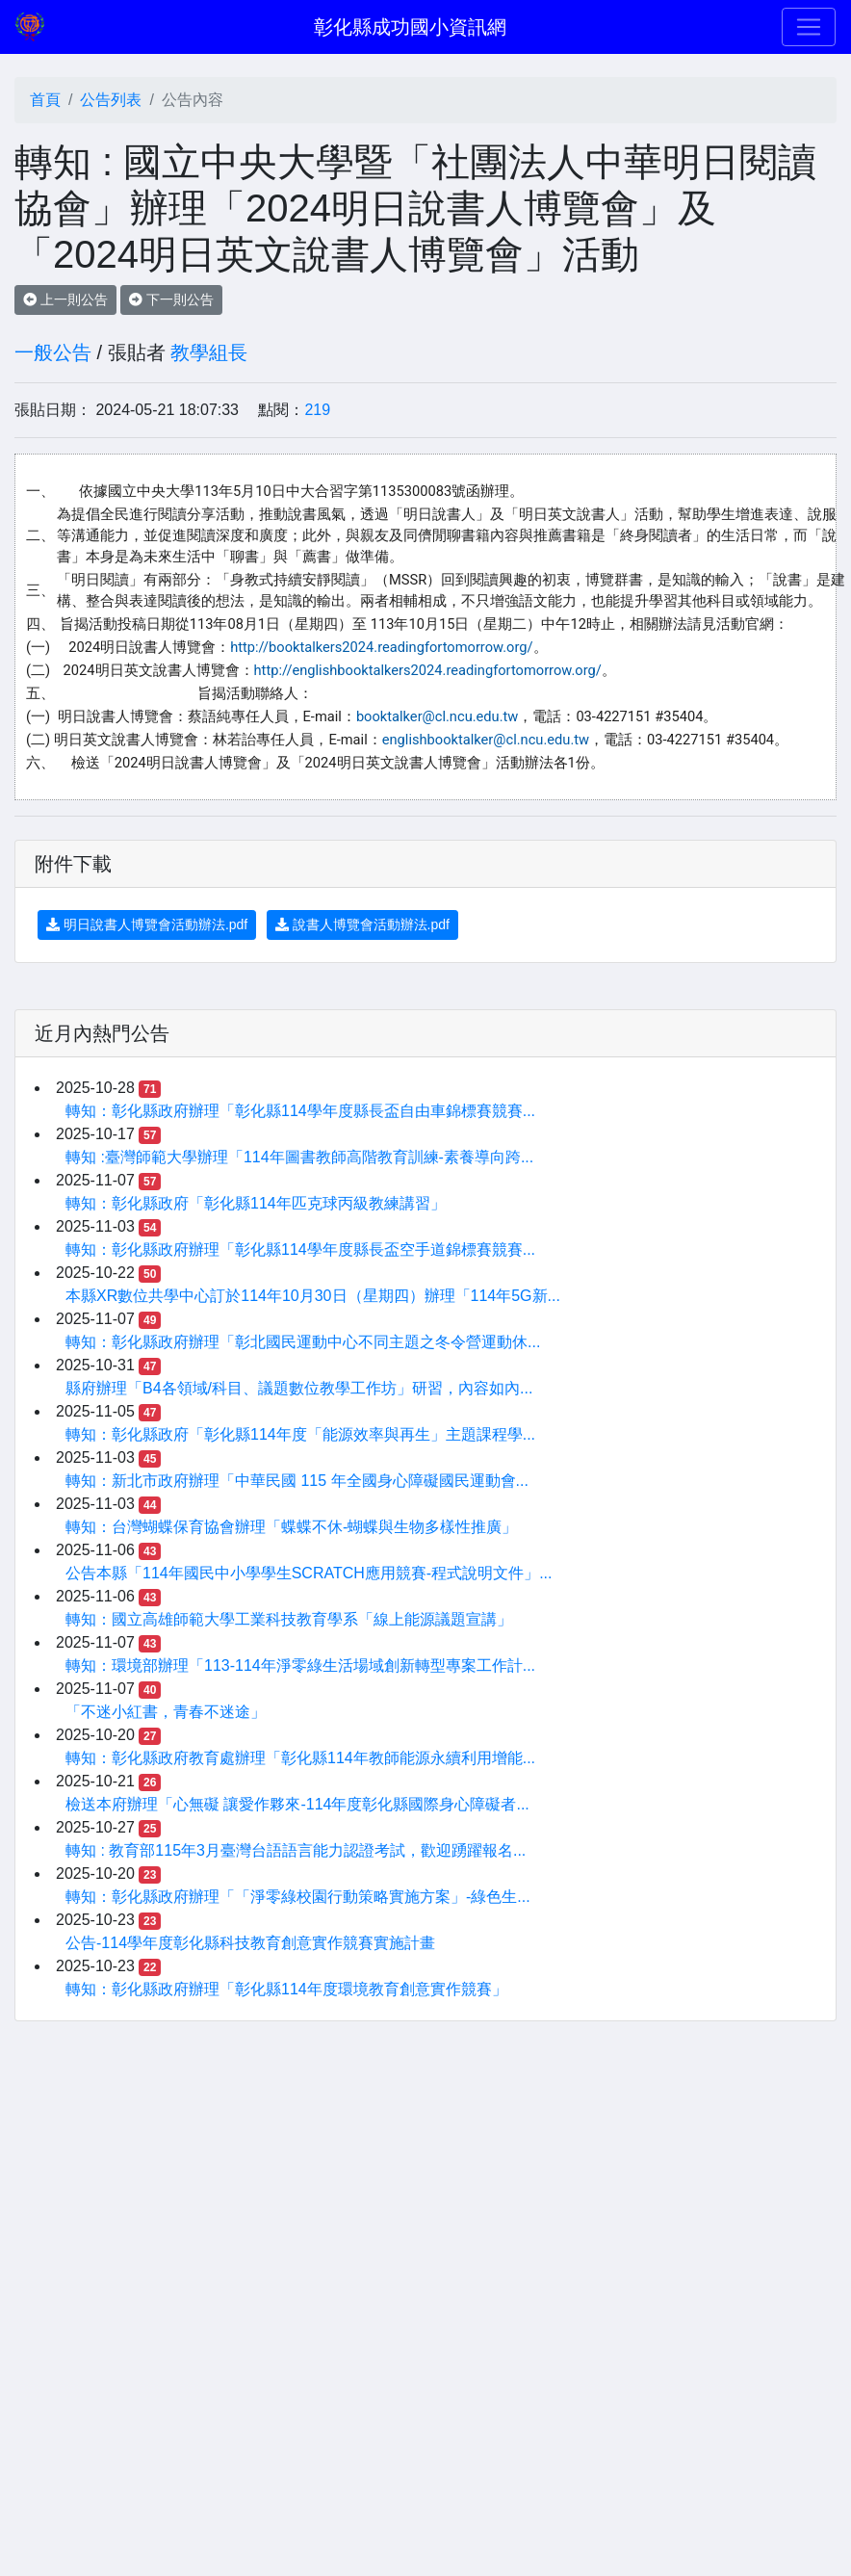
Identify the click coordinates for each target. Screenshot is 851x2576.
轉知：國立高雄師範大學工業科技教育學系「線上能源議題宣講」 (288, 1619)
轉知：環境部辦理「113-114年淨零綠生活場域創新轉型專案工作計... (300, 1665)
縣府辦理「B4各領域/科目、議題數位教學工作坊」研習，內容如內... (298, 1388)
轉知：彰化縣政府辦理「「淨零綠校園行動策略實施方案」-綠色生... (297, 1896)
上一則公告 (65, 299)
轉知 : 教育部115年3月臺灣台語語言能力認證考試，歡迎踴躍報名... (295, 1850)
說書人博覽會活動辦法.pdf (362, 924)
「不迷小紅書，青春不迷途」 (165, 1712)
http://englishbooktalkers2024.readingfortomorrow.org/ (428, 670)
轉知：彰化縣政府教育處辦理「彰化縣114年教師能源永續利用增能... (300, 1758)
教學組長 (208, 352)
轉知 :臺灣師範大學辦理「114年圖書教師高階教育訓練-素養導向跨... (299, 1157)
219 (317, 410)
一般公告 (52, 352)
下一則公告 (171, 299)
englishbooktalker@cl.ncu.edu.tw (485, 739)
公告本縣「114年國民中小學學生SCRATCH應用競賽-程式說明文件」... (309, 1573)
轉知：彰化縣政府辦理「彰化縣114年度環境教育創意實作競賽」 (286, 1989)
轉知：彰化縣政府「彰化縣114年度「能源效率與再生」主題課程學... (300, 1434)
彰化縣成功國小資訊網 (410, 27)
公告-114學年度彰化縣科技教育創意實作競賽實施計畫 (250, 1943)
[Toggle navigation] (809, 27)
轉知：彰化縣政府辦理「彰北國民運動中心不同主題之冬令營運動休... (302, 1342)
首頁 (45, 99)
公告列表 (111, 99)
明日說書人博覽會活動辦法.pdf (146, 924)
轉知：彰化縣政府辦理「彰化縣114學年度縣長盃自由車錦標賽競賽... (300, 1111)
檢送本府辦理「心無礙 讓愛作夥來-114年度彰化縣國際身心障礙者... (297, 1804)
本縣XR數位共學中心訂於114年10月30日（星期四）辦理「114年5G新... (312, 1296)
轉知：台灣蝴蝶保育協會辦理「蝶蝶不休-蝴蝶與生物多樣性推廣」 (291, 1527)
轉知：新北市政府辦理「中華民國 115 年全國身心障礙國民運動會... (297, 1480)
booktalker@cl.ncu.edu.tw (437, 716)
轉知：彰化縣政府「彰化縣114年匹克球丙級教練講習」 (255, 1203)
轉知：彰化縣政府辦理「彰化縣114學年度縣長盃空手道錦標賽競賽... (300, 1249)
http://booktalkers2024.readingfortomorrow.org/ (381, 647)
